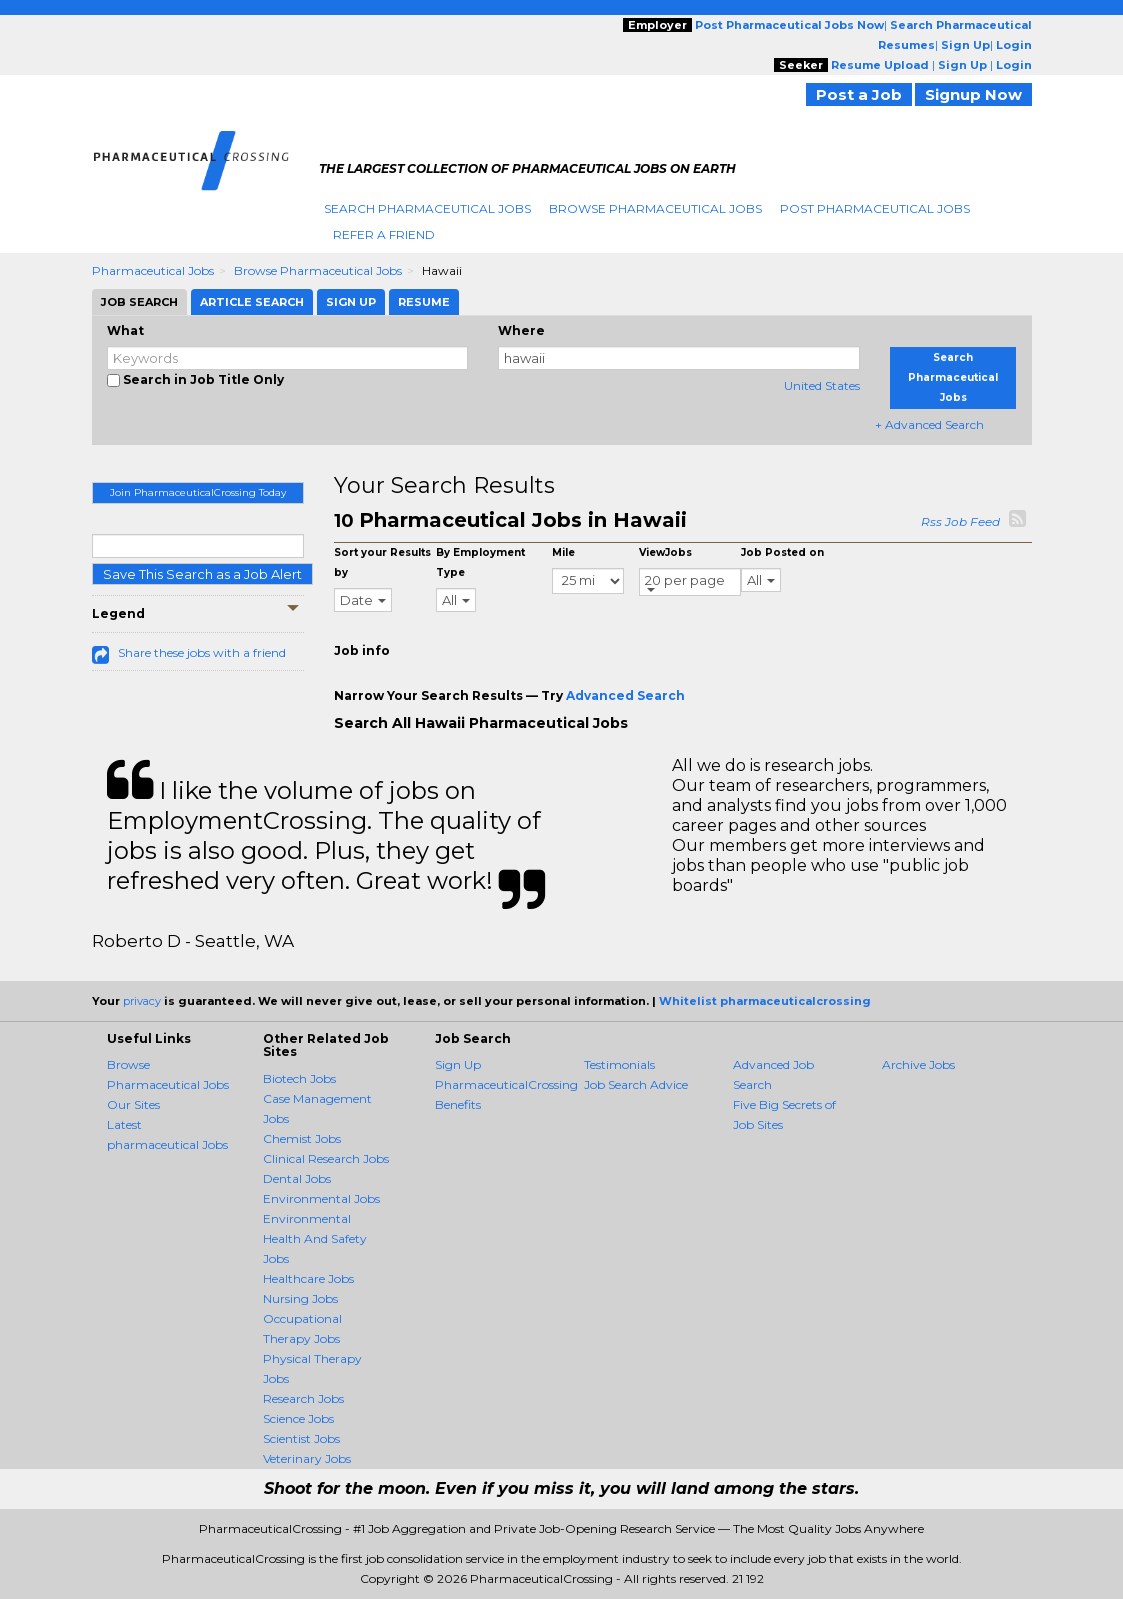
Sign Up (458, 1064)
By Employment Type (480, 562)
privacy (142, 1001)
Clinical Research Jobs (326, 1158)
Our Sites (133, 1104)
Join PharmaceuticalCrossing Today (198, 492)
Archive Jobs (918, 1064)
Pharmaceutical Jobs (153, 270)
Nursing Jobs (300, 1298)
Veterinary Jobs (307, 1458)
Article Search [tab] (252, 302)
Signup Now (973, 94)
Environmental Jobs (321, 1198)
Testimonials (619, 1064)
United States (822, 385)
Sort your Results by (382, 562)
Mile (563, 552)
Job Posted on (782, 552)
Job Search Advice (636, 1084)
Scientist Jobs (301, 1438)
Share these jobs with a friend (202, 652)
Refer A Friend (384, 234)
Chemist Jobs (302, 1138)
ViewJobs (665, 552)
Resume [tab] (424, 302)
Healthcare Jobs (308, 1278)
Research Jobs (303, 1398)
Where (521, 330)
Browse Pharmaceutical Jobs (655, 208)
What (125, 330)
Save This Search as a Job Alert (202, 574)
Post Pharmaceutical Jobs (875, 208)
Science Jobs (298, 1418)
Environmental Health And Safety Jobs (315, 1238)
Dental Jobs (297, 1178)
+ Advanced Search (929, 424)
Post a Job (859, 94)
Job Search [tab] (139, 302)
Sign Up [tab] (351, 302)
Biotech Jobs (299, 1078)
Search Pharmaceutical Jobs (427, 208)
